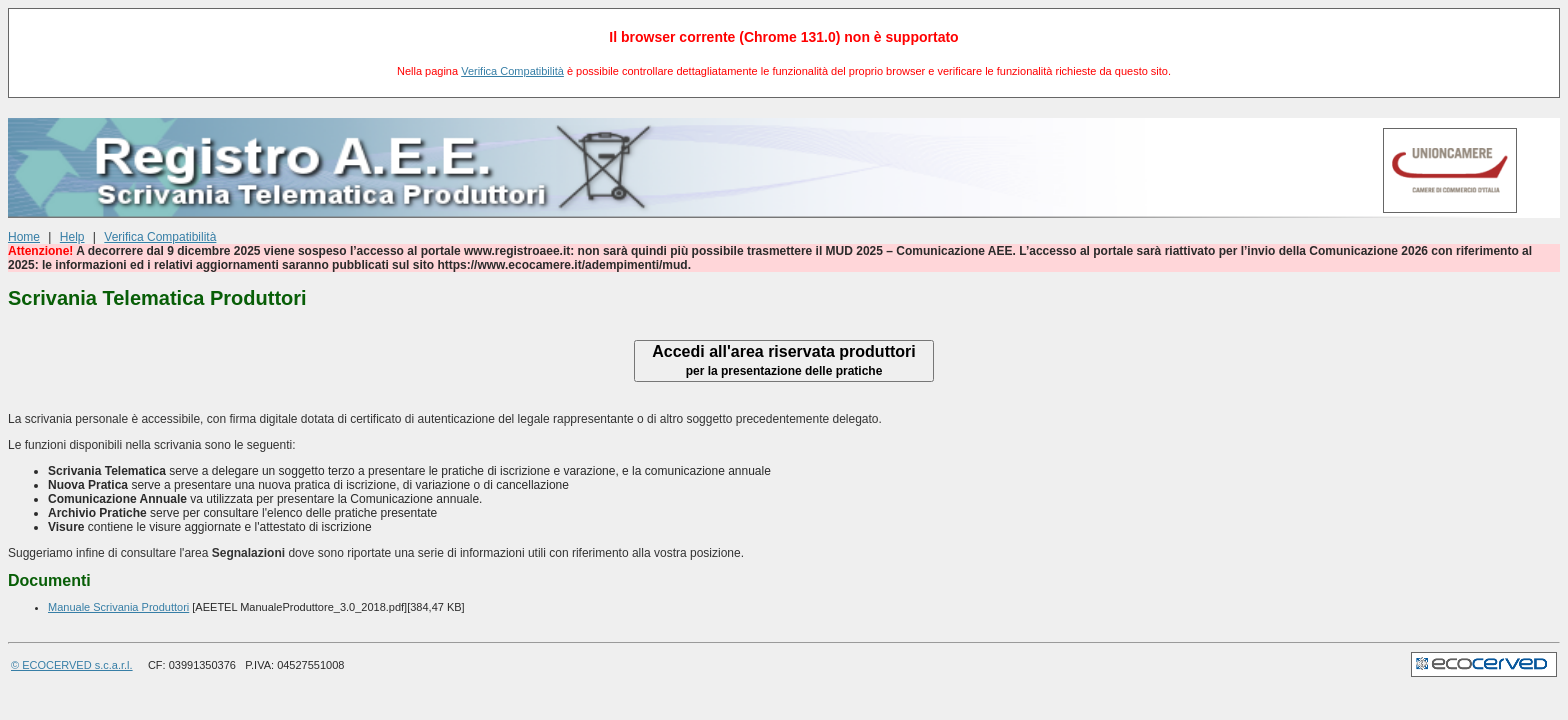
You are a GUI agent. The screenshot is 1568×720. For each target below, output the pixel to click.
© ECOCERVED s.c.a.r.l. (72, 665)
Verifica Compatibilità (512, 71)
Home (24, 237)
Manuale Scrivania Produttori (118, 607)
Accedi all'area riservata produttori (783, 360)
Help (72, 237)
